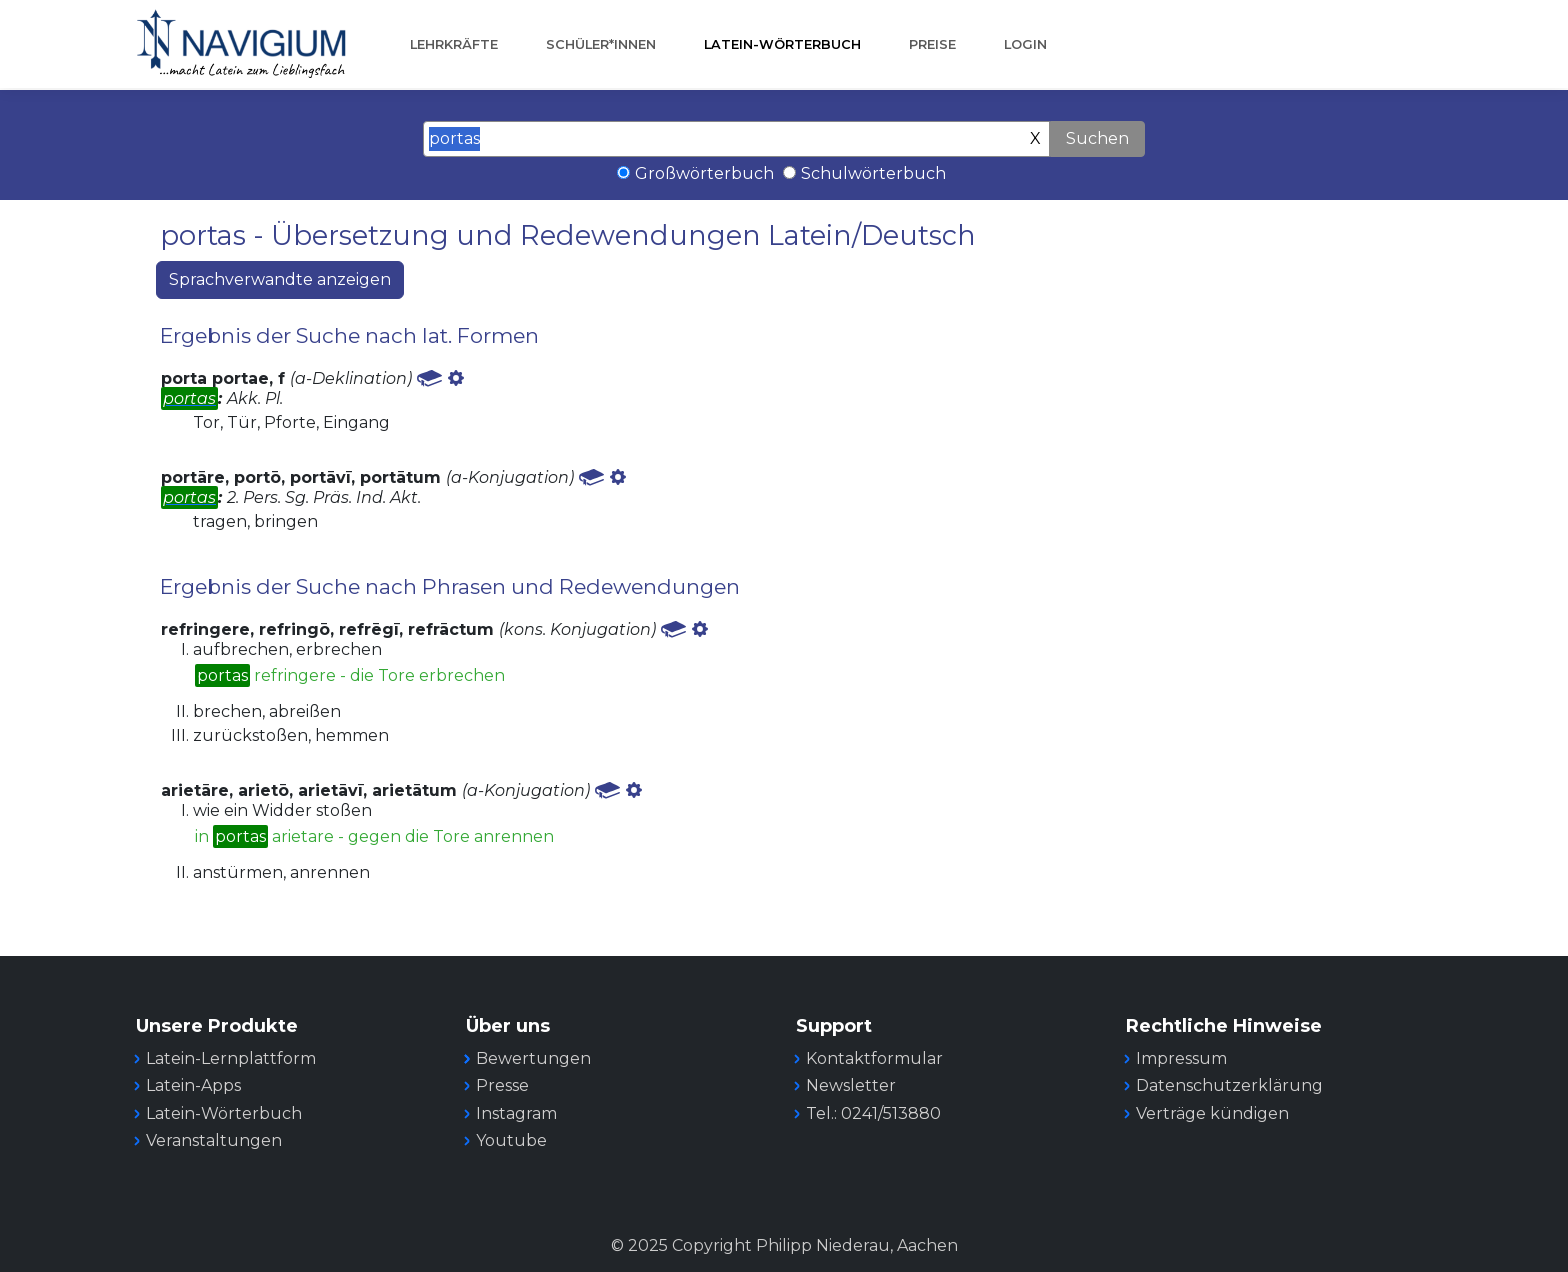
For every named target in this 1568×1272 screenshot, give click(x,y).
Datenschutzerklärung (1229, 1085)
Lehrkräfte (454, 44)
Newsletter (851, 1085)
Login (1025, 44)
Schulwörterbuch (873, 173)
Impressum (1181, 1058)
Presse (502, 1085)
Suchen (1097, 138)
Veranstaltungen (214, 1140)
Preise (932, 44)
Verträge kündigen (1212, 1113)
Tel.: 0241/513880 (873, 1113)
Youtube (511, 1140)
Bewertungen (533, 1058)
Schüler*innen (601, 44)
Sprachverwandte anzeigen (280, 279)
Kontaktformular (874, 1058)
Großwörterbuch (704, 173)
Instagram (516, 1113)
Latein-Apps (193, 1085)
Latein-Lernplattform (231, 1058)
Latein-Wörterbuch (782, 44)
